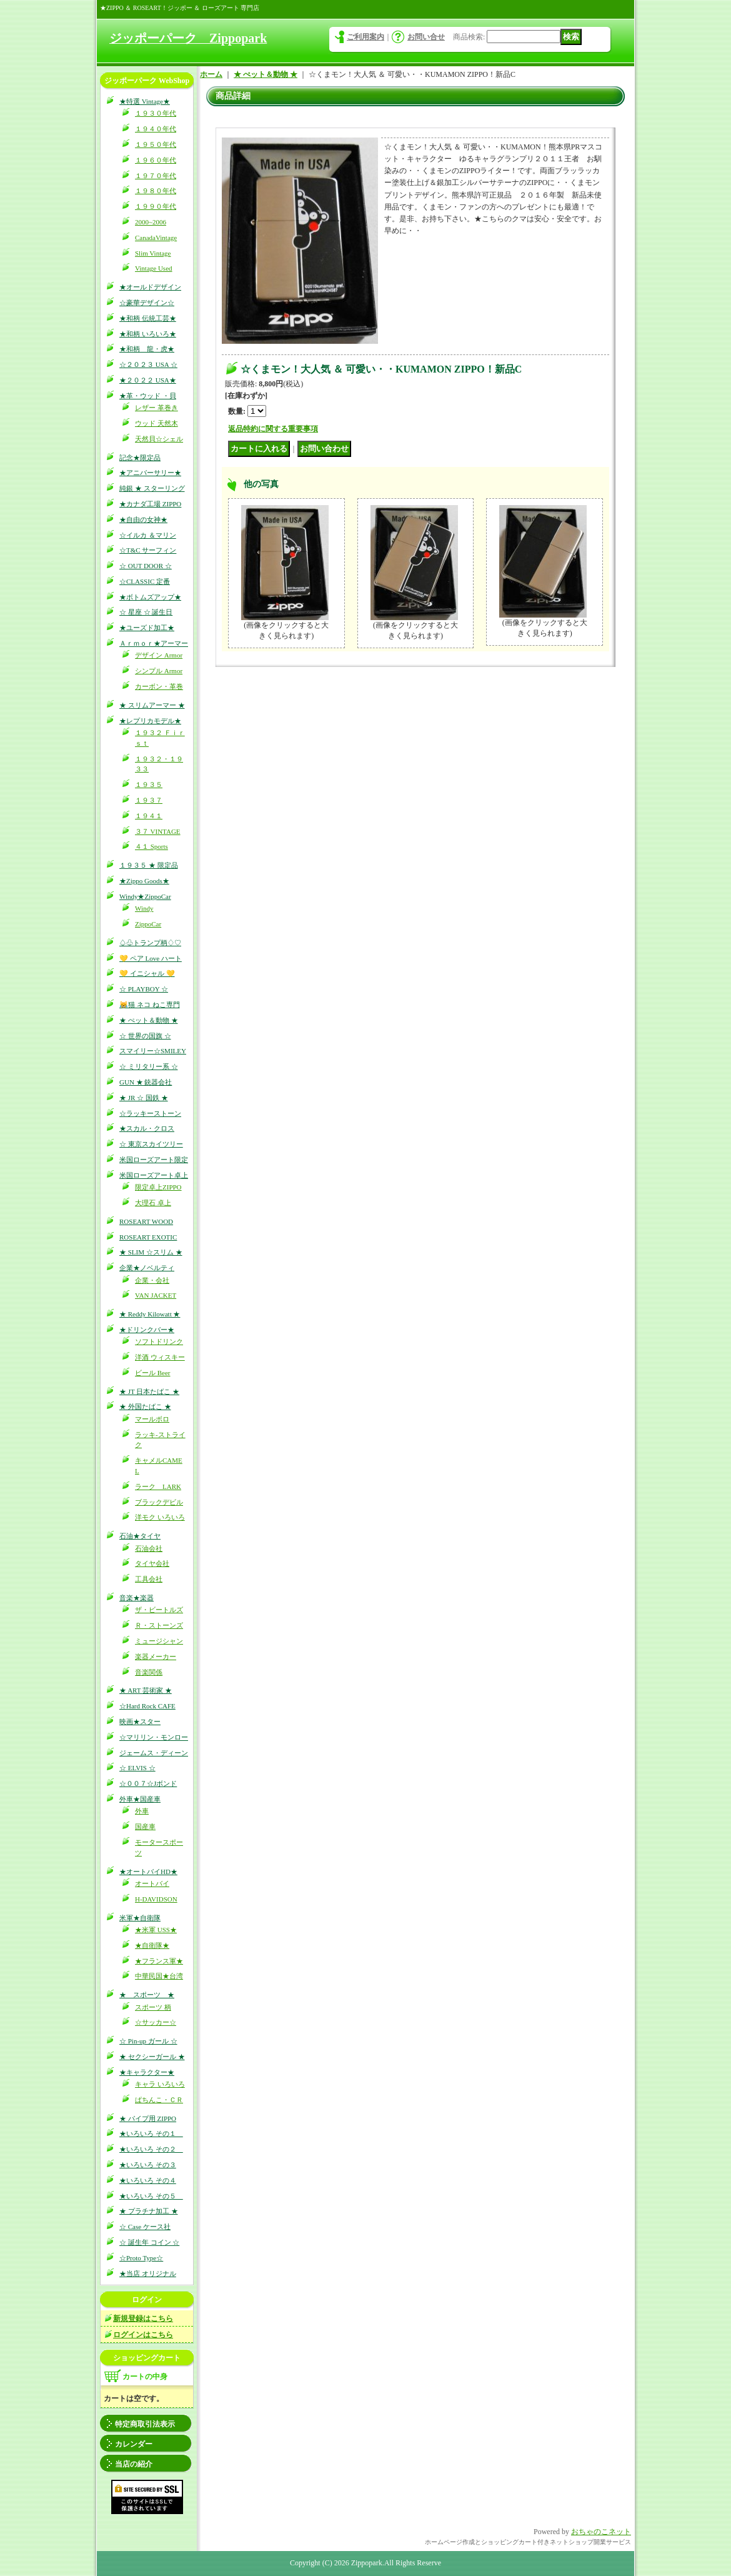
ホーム (211, 74)
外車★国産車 (140, 1799)
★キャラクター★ (146, 2072)
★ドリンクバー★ (146, 1329)
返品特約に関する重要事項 (273, 428)
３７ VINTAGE (158, 831)
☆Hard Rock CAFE (147, 1706)
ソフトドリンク (159, 1341)
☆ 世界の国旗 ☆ (145, 1036)
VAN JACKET (155, 1295)
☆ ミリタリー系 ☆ (148, 1066)
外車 (142, 1811)
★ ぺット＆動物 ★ (148, 1020)
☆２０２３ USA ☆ (148, 364)
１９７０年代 (155, 175)
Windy (144, 908)
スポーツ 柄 (153, 2007)
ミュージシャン (159, 1641)
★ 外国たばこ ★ (145, 1406)
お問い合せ (426, 37)
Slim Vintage (153, 253)
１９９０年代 (155, 206)
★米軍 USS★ (156, 1929)
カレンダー (133, 2444)
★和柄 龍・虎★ (146, 349)
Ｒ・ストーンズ (159, 1625)
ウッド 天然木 (156, 423)
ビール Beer (153, 1372)
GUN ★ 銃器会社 (145, 1082)
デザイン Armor (158, 655)
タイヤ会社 (152, 1563)
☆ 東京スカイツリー (151, 1144)
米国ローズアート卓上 (153, 1175)
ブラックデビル (159, 1502)
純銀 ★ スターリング (152, 488)
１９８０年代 (155, 190)
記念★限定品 (140, 457)
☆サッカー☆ (155, 2022)
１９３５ (148, 784)
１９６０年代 (155, 160)
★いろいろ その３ (147, 2164)
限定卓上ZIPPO (158, 1187)
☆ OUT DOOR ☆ (145, 565)
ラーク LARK (158, 1486)
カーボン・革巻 (159, 686)
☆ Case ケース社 (145, 2226)
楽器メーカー (155, 1656)
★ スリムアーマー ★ (152, 705)
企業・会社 (152, 1280)
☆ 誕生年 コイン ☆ (149, 2242)
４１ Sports (151, 846)
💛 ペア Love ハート (150, 958)
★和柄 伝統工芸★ (147, 318)
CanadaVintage (156, 237)
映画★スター (140, 1721)
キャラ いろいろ (160, 2084)
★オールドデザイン (150, 287)
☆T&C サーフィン (147, 550)
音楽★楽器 (136, 1597)
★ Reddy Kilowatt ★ (149, 1314)
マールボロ (152, 1419)
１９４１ (148, 815)
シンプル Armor (158, 670)
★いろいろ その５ (151, 2196)
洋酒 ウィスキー (160, 1357)
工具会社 (148, 1579)
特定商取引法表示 (145, 2424)
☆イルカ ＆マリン (147, 535)
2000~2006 (150, 222)
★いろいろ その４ (147, 2180)
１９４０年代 (155, 129)
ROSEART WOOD (146, 1221)
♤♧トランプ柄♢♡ (150, 942)
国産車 (145, 1826)
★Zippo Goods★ (144, 881)
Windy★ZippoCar (145, 896)
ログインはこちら (143, 2334)
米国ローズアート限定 (153, 1159)
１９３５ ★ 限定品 (148, 865)
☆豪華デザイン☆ (146, 302)
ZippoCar (148, 924)
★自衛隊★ (152, 1945)
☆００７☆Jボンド (148, 1783)
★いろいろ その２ (151, 2149)
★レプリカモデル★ (150, 720)
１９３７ (148, 800)
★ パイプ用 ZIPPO (147, 2118)
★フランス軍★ (159, 1961)
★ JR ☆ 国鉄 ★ (143, 1097)
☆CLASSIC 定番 (144, 581)
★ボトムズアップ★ (150, 597)
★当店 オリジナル (147, 2273)
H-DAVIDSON (156, 1899)
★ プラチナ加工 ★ (148, 2211)
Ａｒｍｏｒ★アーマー (153, 643)
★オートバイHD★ (148, 1871)
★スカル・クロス (146, 1128)
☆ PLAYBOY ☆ (143, 989)
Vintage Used (153, 268)
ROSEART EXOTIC (148, 1237)
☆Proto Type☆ (141, 2258)
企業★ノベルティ (146, 1267)
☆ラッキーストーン (150, 1113)
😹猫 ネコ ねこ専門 (149, 1004)
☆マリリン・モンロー (153, 1737)
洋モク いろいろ (160, 1517)
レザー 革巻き (156, 407)
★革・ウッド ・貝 (147, 395)
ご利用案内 (365, 37)
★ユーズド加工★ (146, 627)
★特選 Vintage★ (144, 101)
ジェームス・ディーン (153, 1753)
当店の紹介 (133, 2464)
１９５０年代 (155, 144)
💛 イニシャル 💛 (147, 973)
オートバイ (152, 1883)
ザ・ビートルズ (159, 1609)
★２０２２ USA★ (147, 380)
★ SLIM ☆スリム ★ (150, 1252)
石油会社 (148, 1548)
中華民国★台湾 (159, 1976)
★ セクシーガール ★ (152, 2056)
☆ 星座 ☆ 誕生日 (145, 612)
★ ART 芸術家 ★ (145, 1690)
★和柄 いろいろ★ (147, 334)
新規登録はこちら (143, 2318)
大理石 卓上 (153, 1202)
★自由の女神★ (143, 519)
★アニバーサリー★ (150, 472)
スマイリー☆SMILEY (152, 1051)
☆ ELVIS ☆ (137, 1768)
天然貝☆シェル (159, 439)
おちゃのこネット (601, 2531)
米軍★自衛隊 (140, 1918)
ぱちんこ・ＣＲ (159, 2099)
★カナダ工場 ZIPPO (150, 504)
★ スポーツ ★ (146, 1994)
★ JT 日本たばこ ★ (149, 1391)
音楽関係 (148, 1672)
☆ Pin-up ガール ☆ (148, 2041)
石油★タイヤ (140, 1536)
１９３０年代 (155, 113)
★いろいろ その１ (151, 2133)
